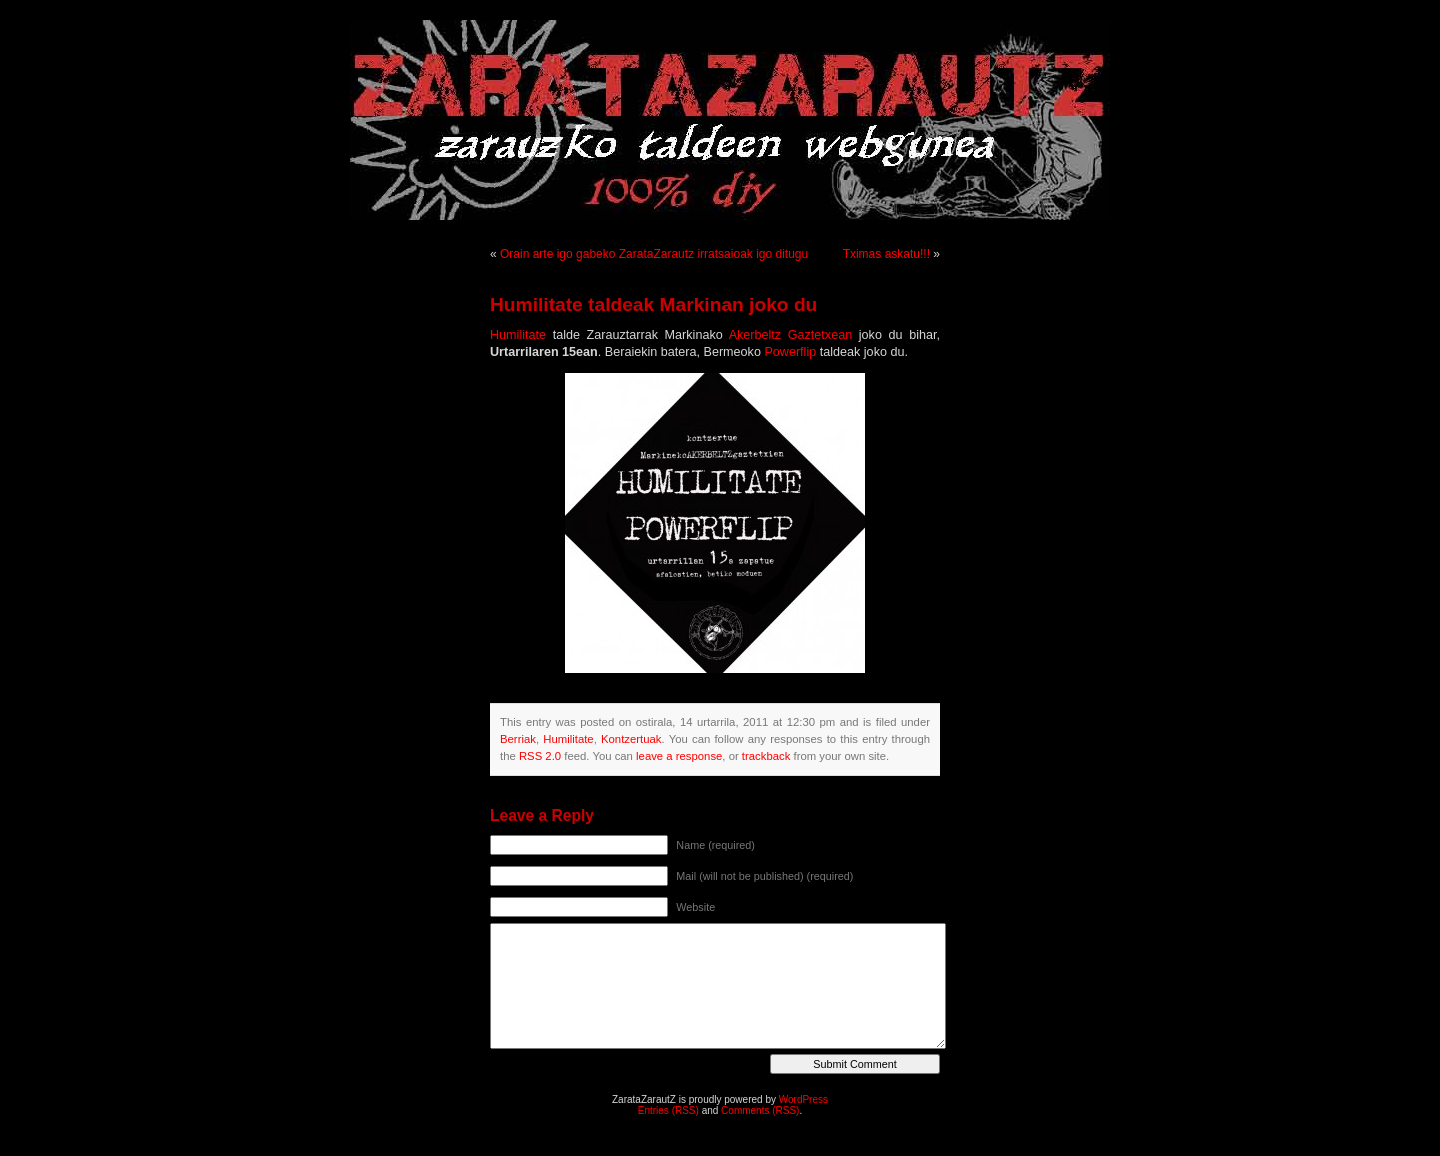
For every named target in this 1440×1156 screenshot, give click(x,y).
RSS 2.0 (540, 756)
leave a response (679, 756)
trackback (766, 756)
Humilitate (518, 335)
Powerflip (790, 352)
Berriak (518, 739)
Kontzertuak (631, 739)
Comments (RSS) (760, 1110)
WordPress (803, 1099)
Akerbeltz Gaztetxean (791, 335)
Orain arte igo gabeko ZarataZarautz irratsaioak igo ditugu (654, 254)
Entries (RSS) (668, 1110)
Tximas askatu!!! (886, 254)
